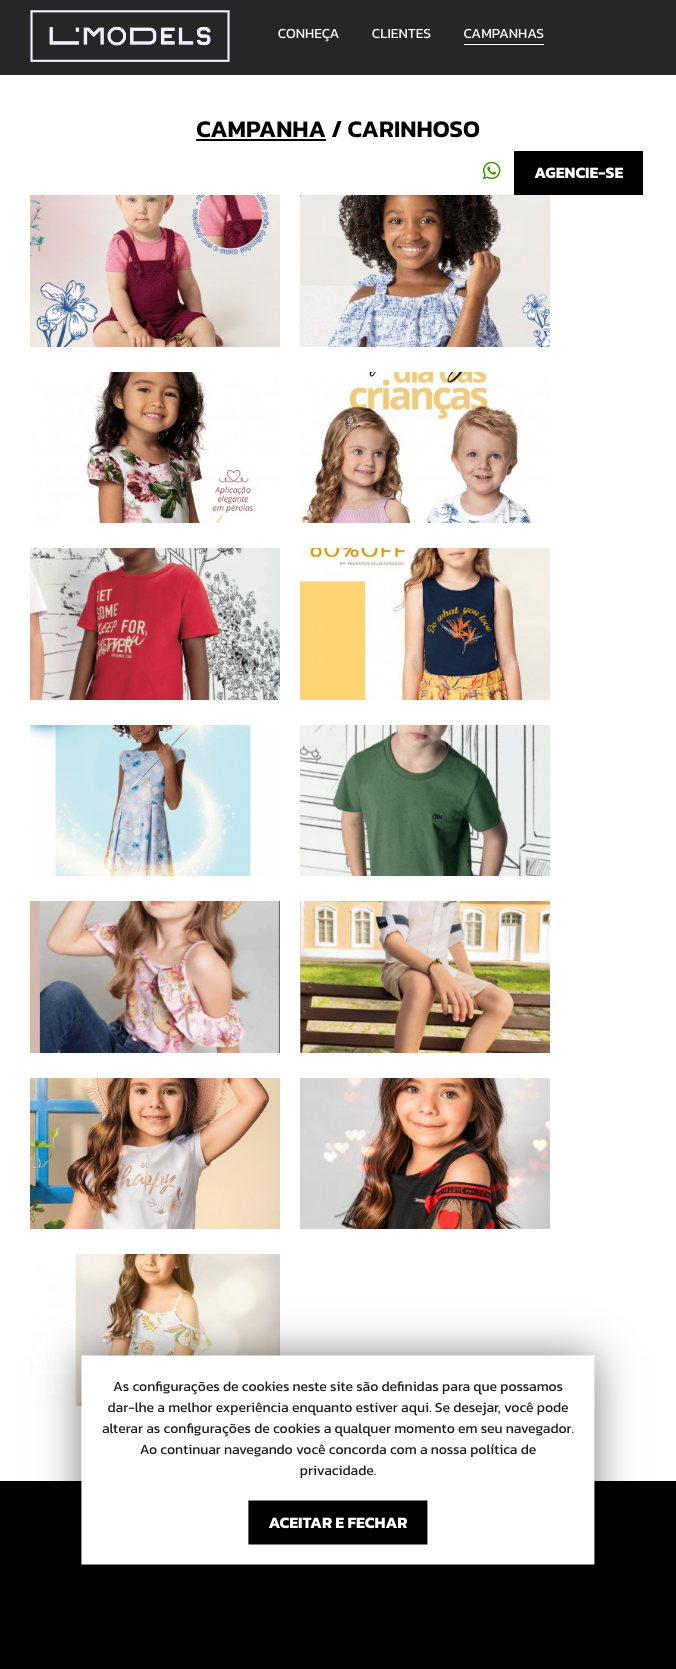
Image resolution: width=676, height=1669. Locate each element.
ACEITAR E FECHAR (338, 1523)
